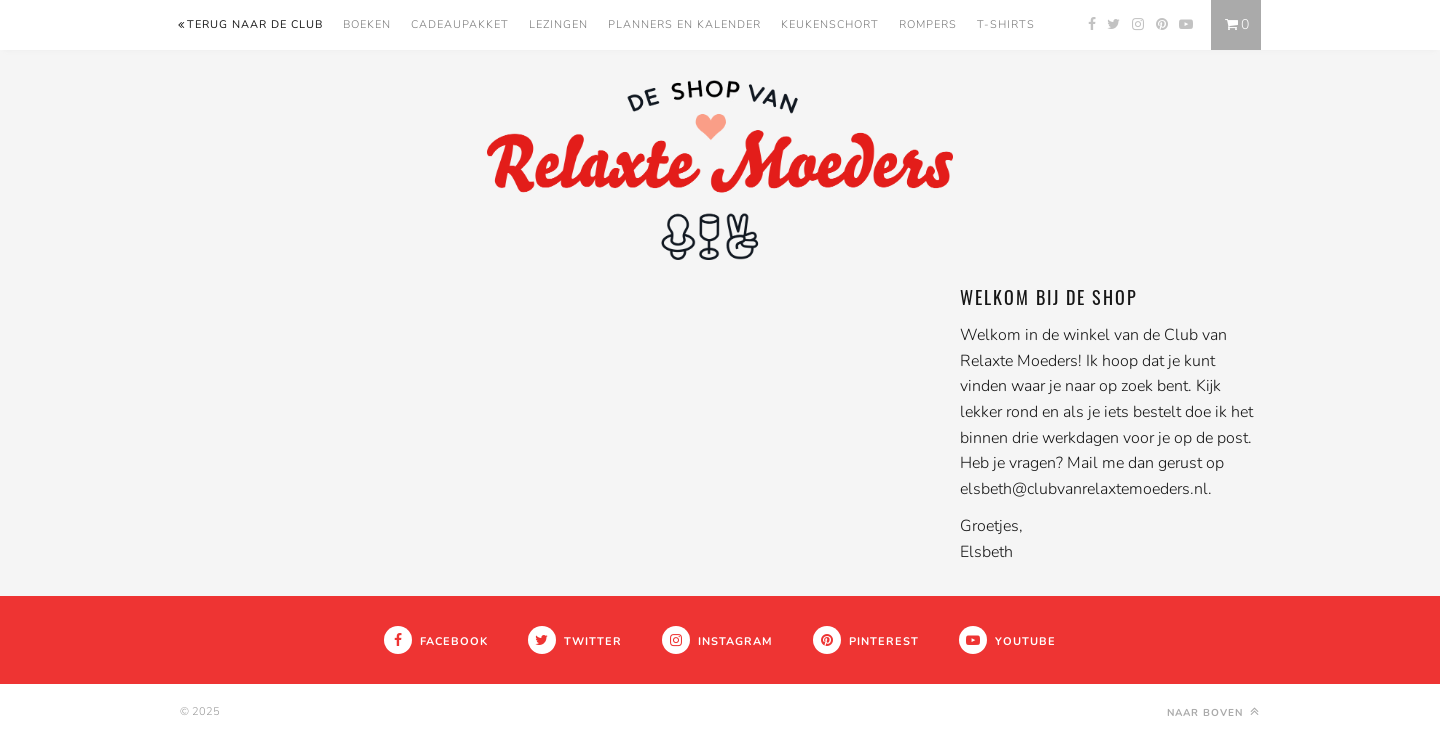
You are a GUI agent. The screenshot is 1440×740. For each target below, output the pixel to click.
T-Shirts (1006, 24)
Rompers (928, 24)
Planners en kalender (684, 24)
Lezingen (558, 24)
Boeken (367, 24)
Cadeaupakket (460, 24)
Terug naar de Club (249, 24)
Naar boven (1215, 711)
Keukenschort (830, 24)
